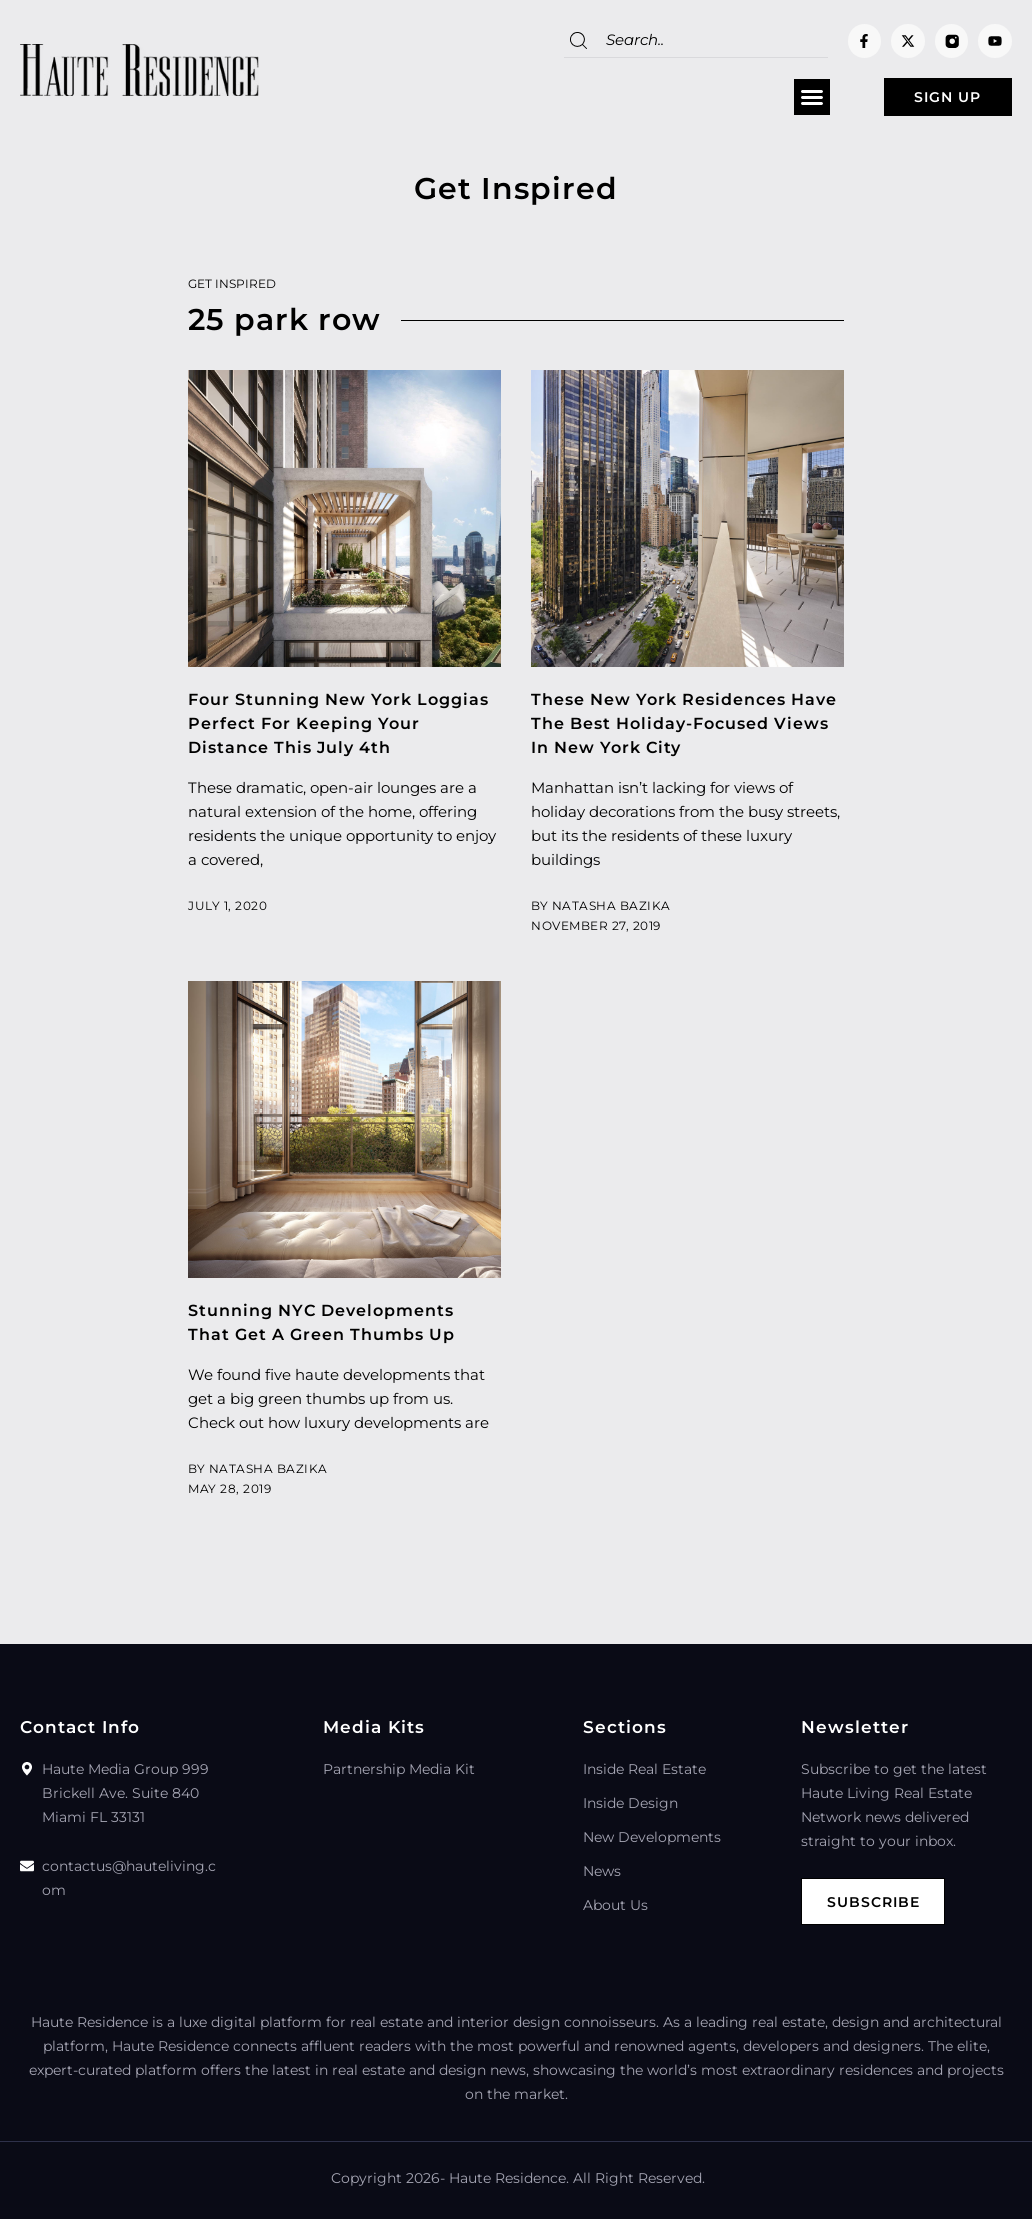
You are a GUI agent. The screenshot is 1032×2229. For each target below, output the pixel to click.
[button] (770, 101)
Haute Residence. (509, 2188)
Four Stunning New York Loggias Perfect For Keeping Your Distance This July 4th (327, 730)
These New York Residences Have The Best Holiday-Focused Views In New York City (687, 730)
